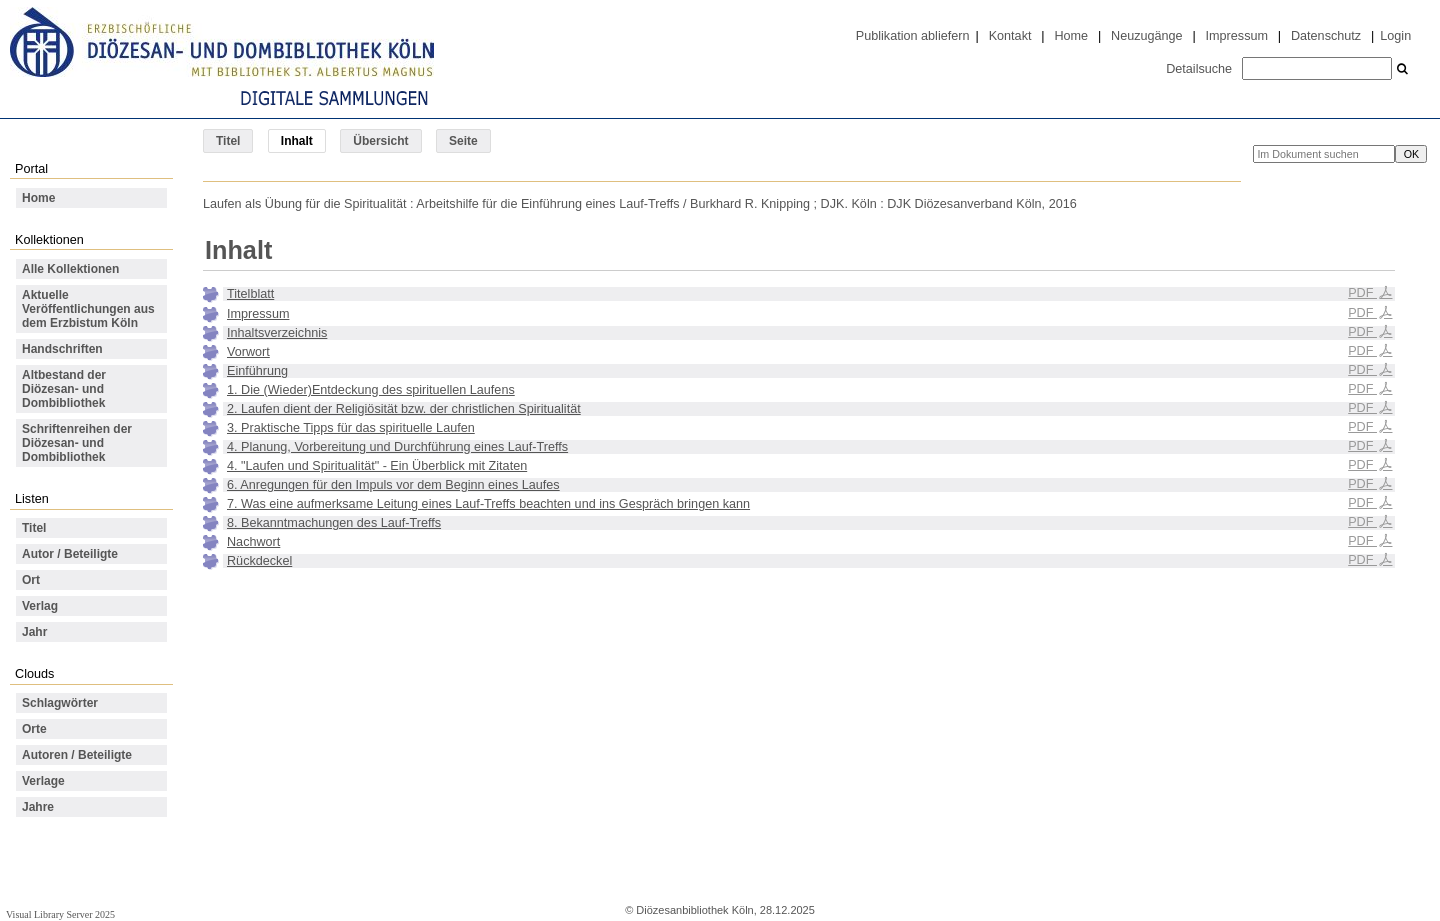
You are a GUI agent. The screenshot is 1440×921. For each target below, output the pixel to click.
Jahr (34, 632)
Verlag (40, 606)
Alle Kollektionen (70, 269)
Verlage (43, 781)
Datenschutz (1326, 36)
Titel (228, 141)
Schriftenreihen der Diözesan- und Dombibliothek (77, 443)
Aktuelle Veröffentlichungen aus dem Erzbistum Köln (88, 309)
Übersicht (380, 141)
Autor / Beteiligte (70, 554)
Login (1395, 36)
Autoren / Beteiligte (77, 755)
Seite (463, 141)
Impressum (1237, 36)
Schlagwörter (60, 703)
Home (1071, 36)
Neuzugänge (1147, 36)
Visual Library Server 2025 (60, 914)
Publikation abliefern (913, 36)
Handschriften (62, 349)
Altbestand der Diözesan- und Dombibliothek (64, 389)
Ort (31, 580)
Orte (34, 729)
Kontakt (1010, 36)
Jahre (38, 807)
